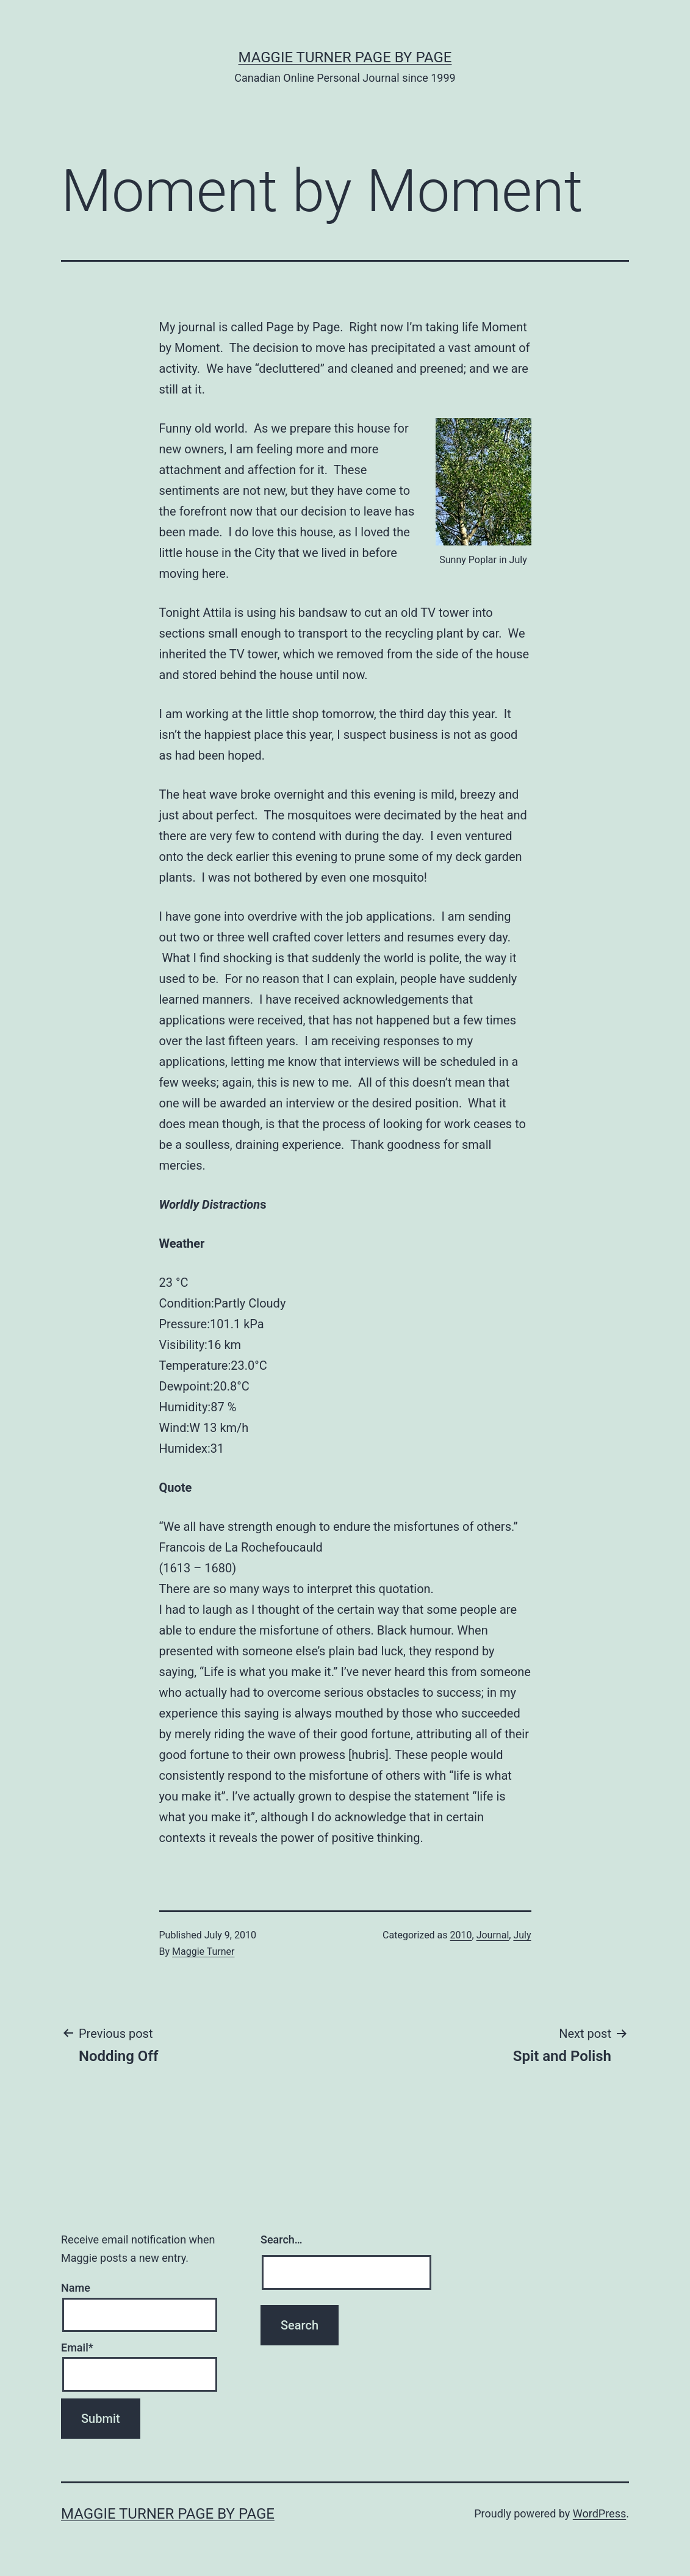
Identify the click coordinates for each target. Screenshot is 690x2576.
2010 (461, 1935)
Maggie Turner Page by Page (345, 57)
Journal (492, 1935)
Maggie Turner (203, 1951)
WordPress (599, 2513)
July (522, 1935)
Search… (282, 2239)
